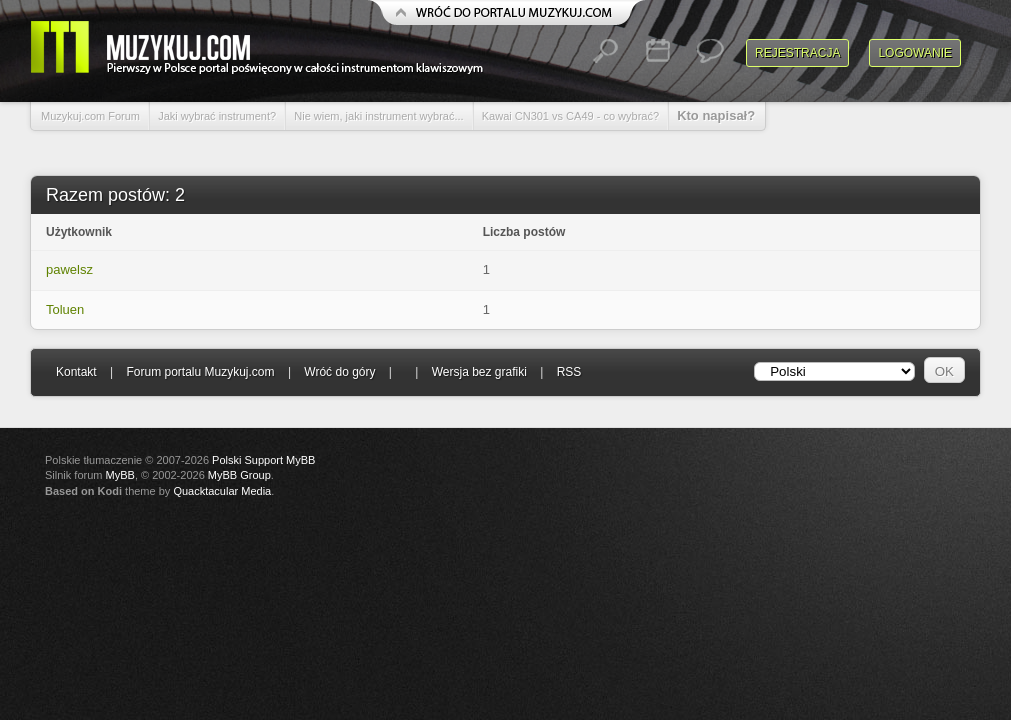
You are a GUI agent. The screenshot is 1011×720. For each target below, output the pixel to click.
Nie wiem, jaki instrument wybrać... (378, 116)
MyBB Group (239, 475)
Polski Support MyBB (263, 460)
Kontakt (76, 372)
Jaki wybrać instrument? (217, 116)
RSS (569, 372)
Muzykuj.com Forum (90, 116)
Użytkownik (79, 232)
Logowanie (915, 53)
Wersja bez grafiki (479, 372)
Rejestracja (797, 53)
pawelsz (69, 269)
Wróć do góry (339, 372)
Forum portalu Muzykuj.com (201, 372)
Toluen (65, 309)
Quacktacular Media (222, 491)
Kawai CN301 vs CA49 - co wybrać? (570, 116)
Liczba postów (524, 232)
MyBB (120, 475)
